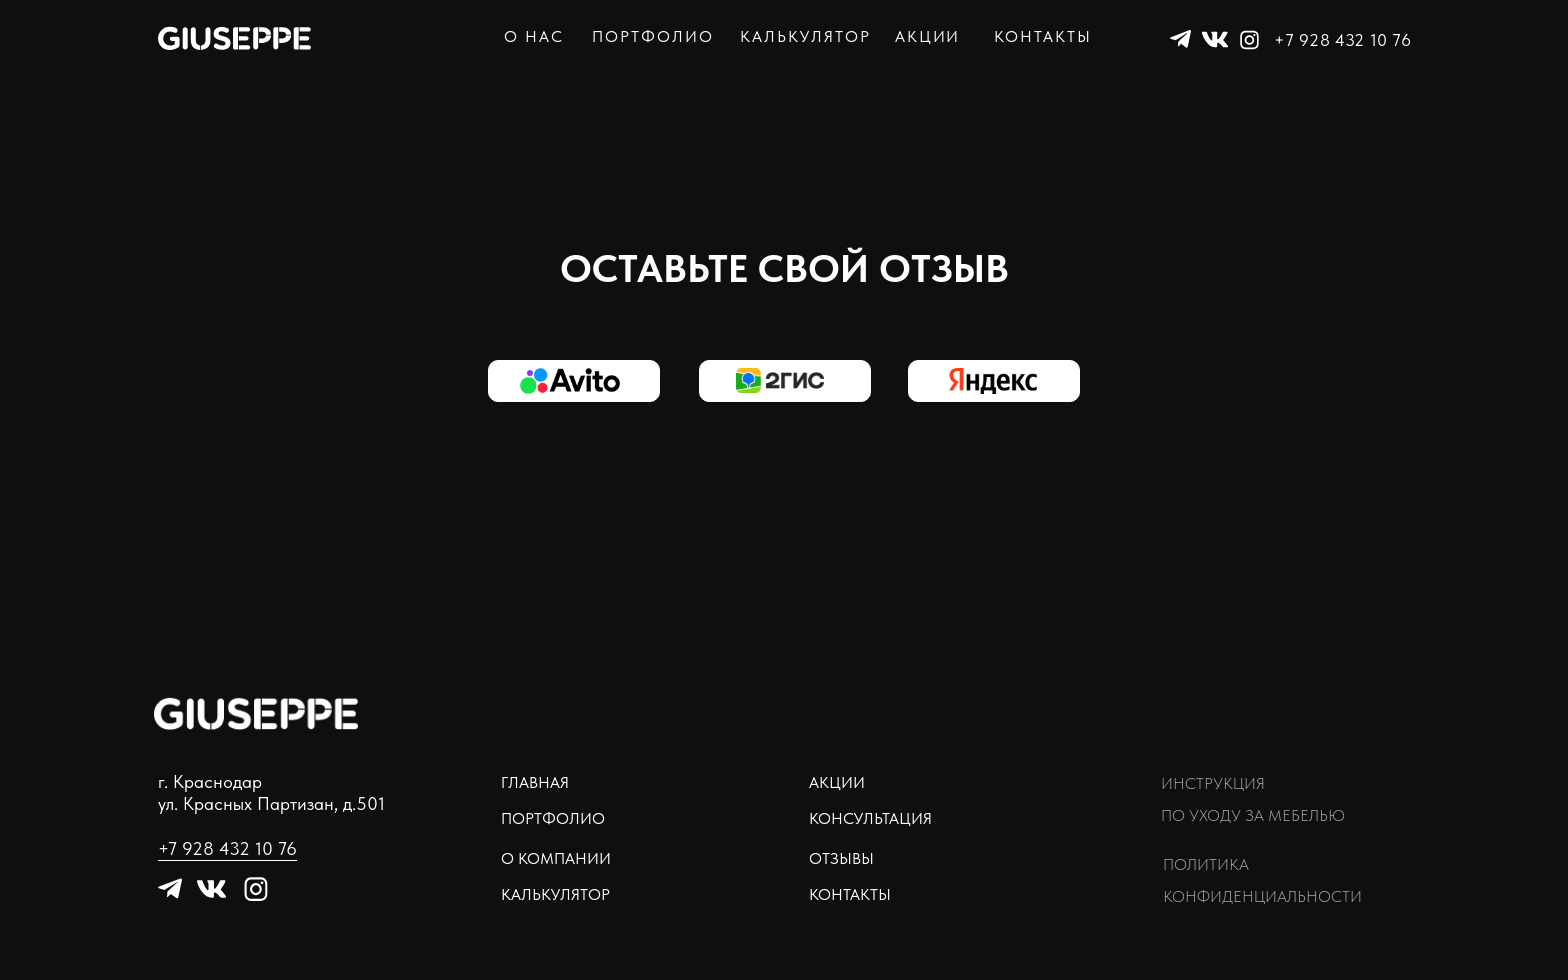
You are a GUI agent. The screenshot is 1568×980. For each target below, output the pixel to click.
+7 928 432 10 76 (1342, 40)
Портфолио (553, 818)
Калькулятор (555, 894)
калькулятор (805, 36)
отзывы (841, 858)
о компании (556, 858)
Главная (535, 782)
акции (928, 36)
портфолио (653, 36)
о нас (534, 36)
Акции (837, 782)
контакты (1043, 36)
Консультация (870, 818)
